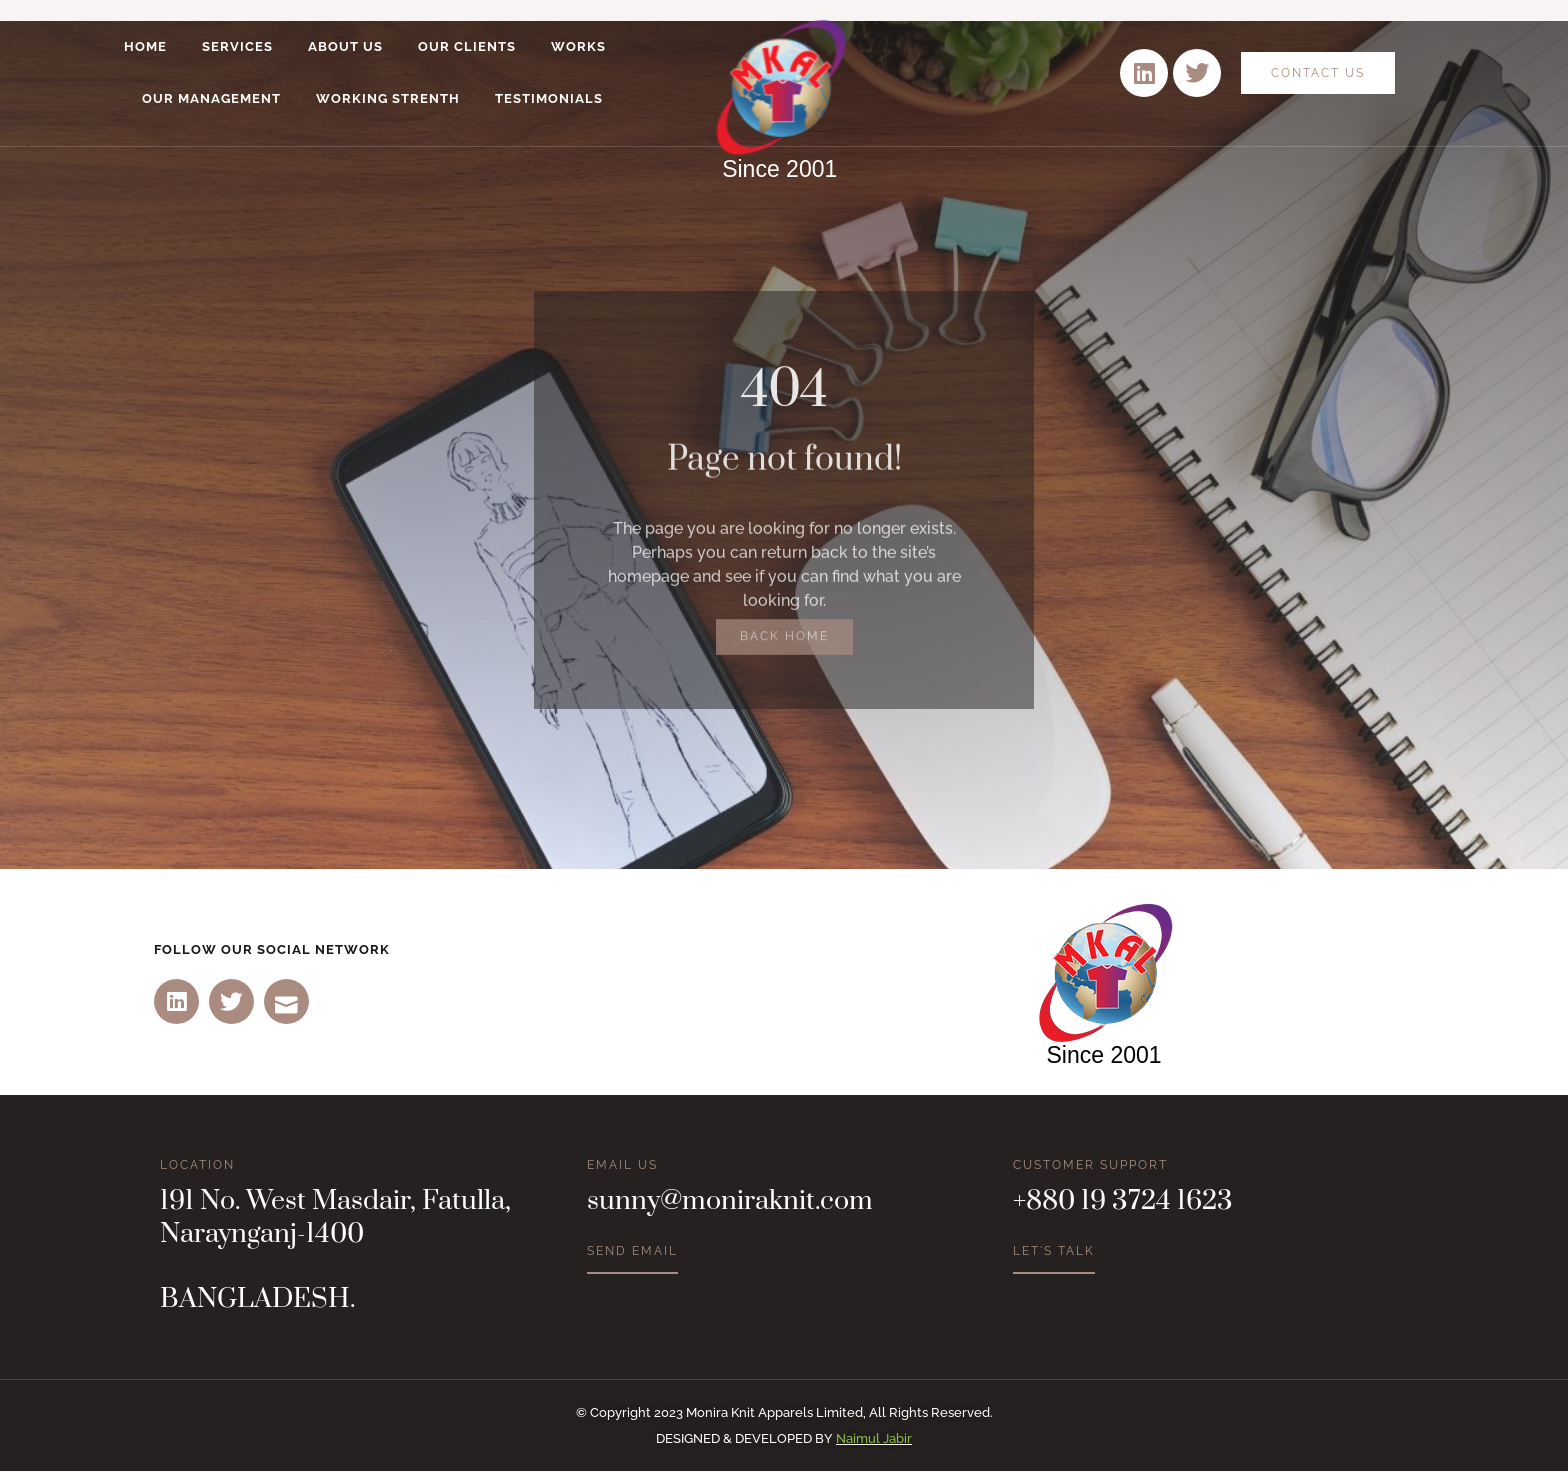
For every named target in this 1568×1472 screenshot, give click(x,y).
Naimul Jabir (874, 1439)
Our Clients (467, 46)
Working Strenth (388, 98)
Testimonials (549, 98)
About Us (345, 46)
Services (237, 46)
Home (145, 46)
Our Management (211, 98)
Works (578, 46)
